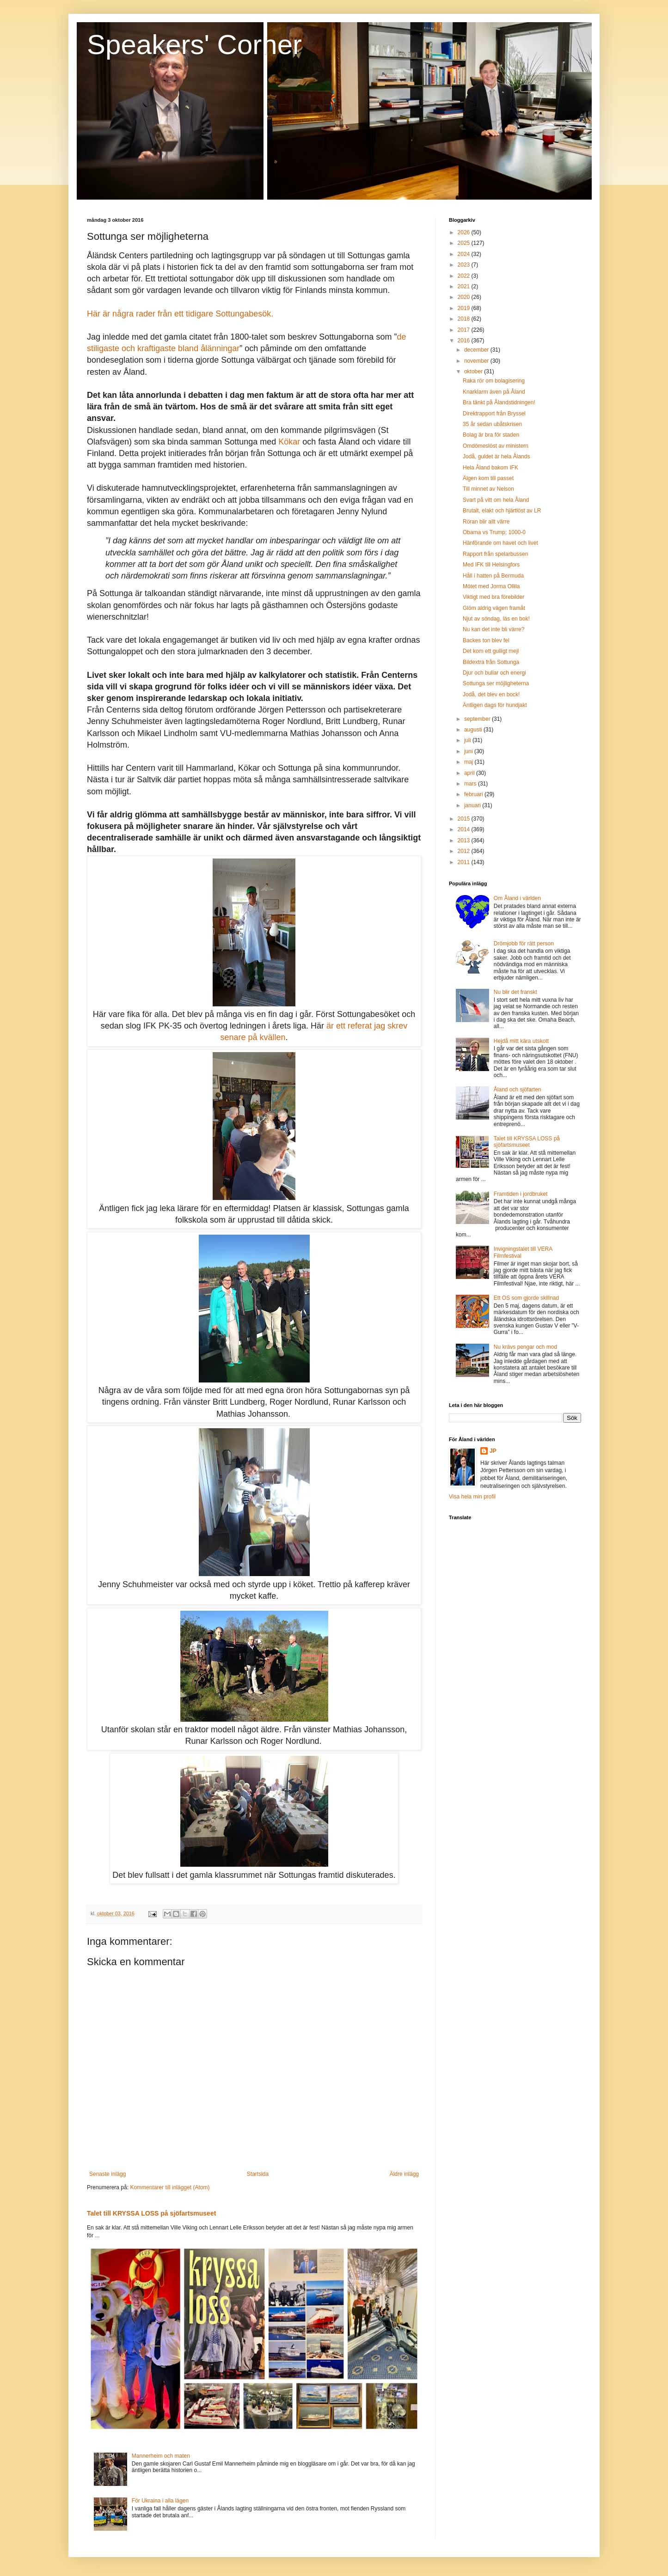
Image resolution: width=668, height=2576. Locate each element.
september (478, 719)
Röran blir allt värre (486, 521)
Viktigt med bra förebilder (493, 597)
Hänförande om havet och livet (500, 543)
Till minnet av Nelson (488, 489)
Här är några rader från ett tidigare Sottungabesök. (180, 313)
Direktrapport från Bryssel (494, 413)
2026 (465, 232)
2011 (465, 862)
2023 (465, 265)
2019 (465, 308)
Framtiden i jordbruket (521, 1194)
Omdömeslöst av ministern (495, 446)
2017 (465, 330)
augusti (474, 729)
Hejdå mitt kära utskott (521, 1041)
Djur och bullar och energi (494, 673)
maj (469, 762)
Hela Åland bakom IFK (490, 467)
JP (493, 1451)
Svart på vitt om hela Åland (496, 500)
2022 (465, 276)
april (470, 773)
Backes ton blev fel (486, 640)
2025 (465, 243)
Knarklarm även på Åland (494, 392)
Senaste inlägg (107, 2174)
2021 (465, 286)
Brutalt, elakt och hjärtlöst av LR (502, 510)
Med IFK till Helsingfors (491, 564)
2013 (465, 840)
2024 (465, 254)
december (477, 350)
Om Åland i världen (517, 898)
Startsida (258, 2174)
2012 (465, 851)
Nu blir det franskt (515, 992)
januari (473, 805)
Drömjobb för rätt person (524, 943)
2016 (465, 340)
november (477, 361)
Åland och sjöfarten (517, 1089)
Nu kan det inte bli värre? (493, 629)
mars (471, 783)
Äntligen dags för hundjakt (495, 705)
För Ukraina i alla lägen (160, 2500)
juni (469, 751)
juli (468, 740)
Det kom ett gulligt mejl (491, 651)
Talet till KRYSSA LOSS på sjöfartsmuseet (151, 2213)
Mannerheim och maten (161, 2456)
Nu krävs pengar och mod (525, 1347)
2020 (465, 297)
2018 (465, 319)
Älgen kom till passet (488, 478)
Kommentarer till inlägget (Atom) (169, 2187)
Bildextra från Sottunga (491, 662)
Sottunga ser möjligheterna (496, 683)
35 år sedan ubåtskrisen (492, 424)
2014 (465, 829)
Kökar (289, 441)
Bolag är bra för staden (491, 435)
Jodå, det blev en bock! (491, 694)
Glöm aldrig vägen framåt (494, 608)
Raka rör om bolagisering (494, 381)
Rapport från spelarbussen (495, 554)
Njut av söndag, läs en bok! (496, 618)
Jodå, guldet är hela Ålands (496, 456)
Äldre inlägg (404, 2174)
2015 (465, 819)
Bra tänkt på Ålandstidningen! (499, 402)
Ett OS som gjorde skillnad (526, 1298)
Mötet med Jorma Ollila (491, 586)
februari (474, 794)
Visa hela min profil (472, 1496)
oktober (474, 371)
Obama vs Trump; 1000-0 (494, 532)
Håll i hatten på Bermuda (493, 575)
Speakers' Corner (194, 44)
